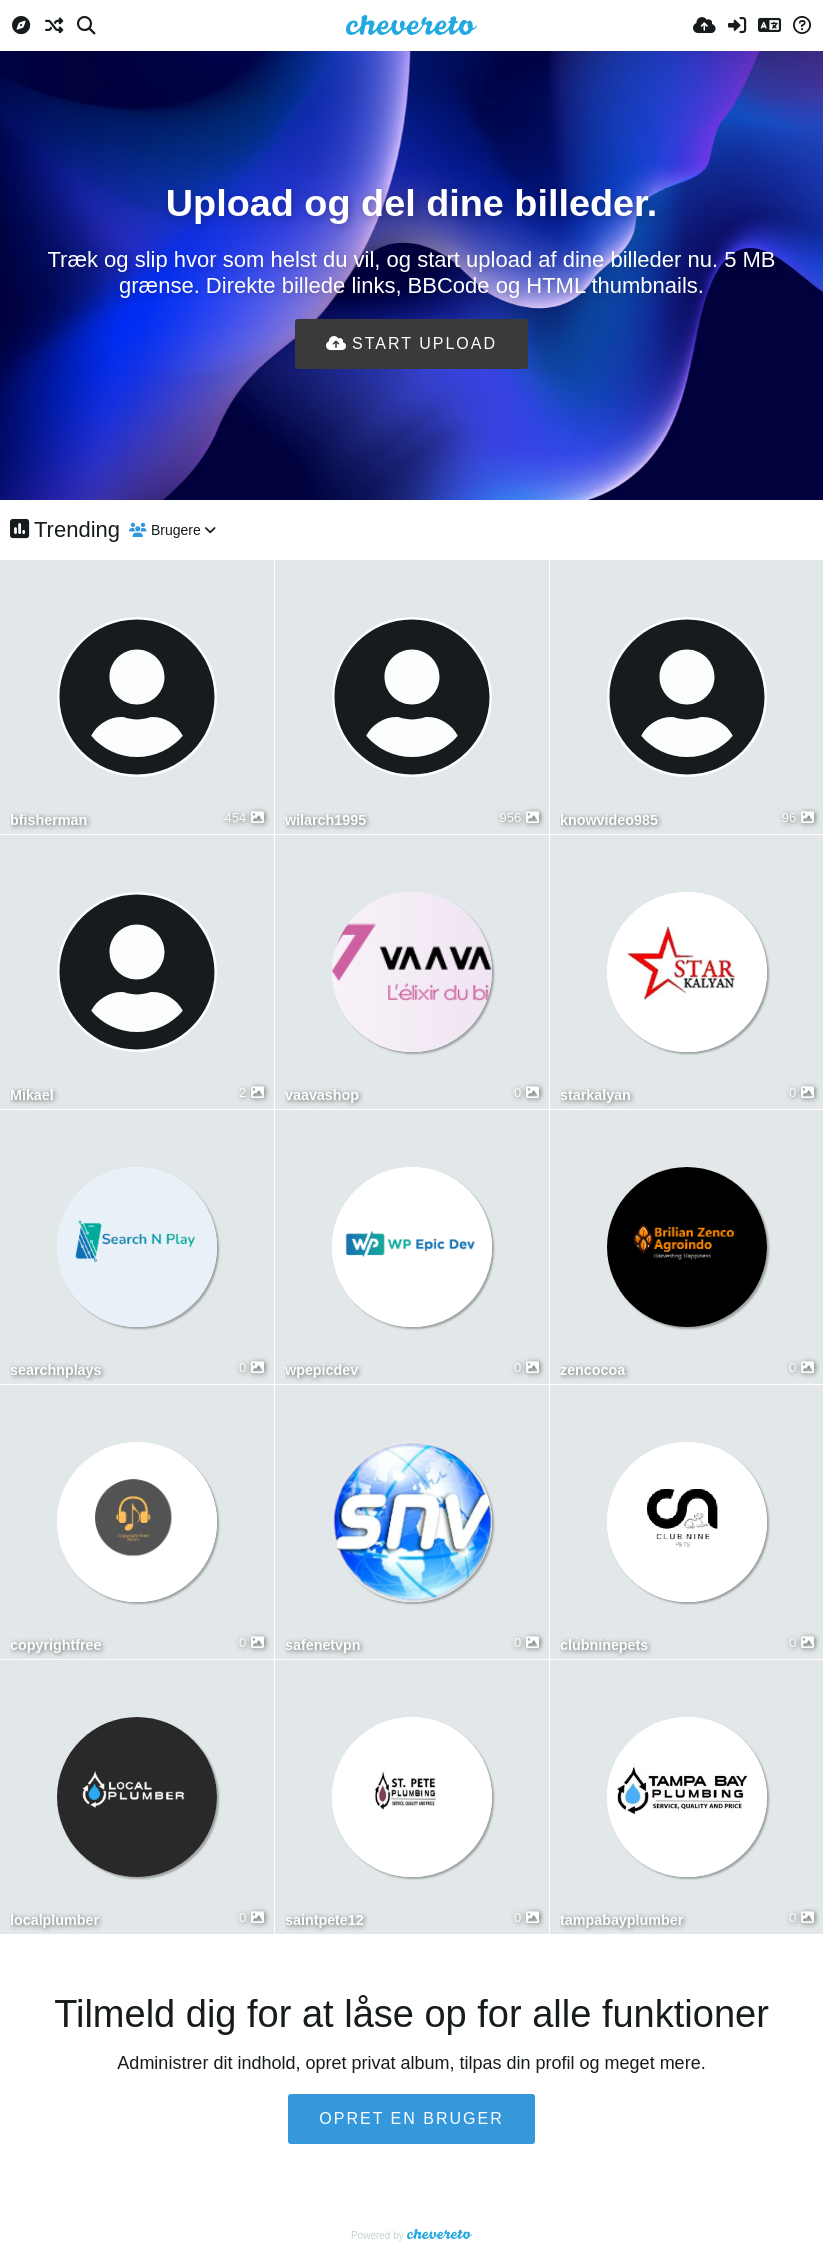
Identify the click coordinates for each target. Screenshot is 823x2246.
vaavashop (322, 1095)
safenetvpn (323, 1645)
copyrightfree (55, 1645)
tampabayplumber (621, 1920)
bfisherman (48, 820)
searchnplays (56, 1370)
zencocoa (592, 1370)
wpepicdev (321, 1370)
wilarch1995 (325, 820)
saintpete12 (324, 1920)
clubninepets (604, 1645)
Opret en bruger (411, 2118)
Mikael (32, 1095)
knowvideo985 (609, 820)
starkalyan (595, 1095)
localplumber (54, 1920)
